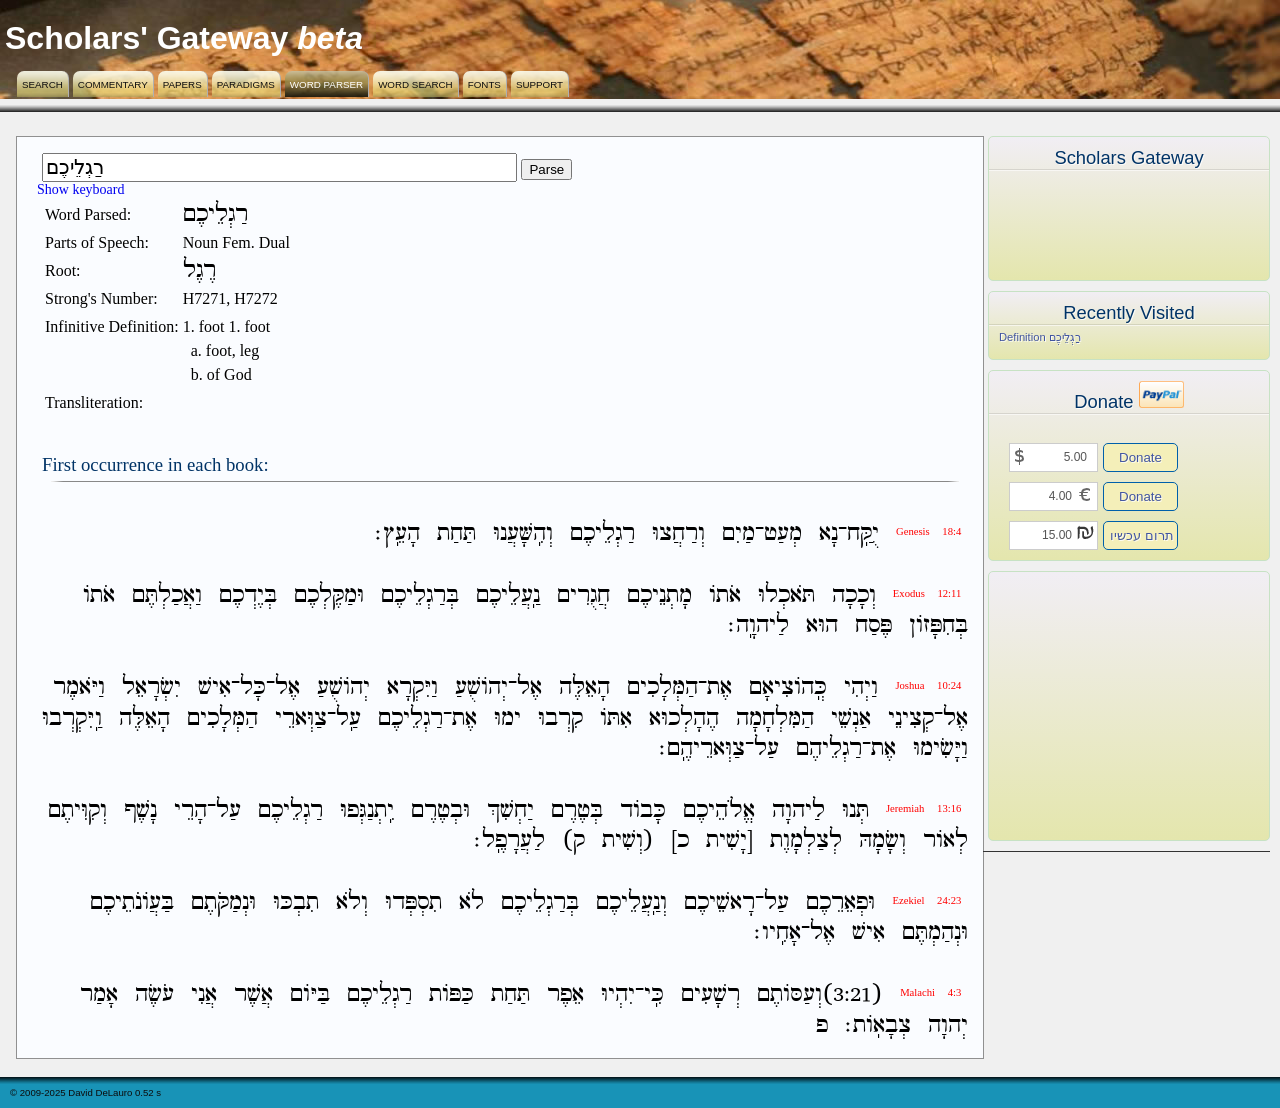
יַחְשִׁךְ (510, 810)
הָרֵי (190, 810)
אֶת (719, 688)
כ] (680, 840)
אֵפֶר (565, 995)
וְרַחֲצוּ (678, 533)
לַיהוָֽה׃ (758, 625)
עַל (766, 748)
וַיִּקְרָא (412, 688)
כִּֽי (654, 995)
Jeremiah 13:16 (923, 808)
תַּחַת (456, 533)
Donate (1140, 457)
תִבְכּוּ (296, 902)
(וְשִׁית (628, 840)
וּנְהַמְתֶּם (935, 932)
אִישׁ (214, 688)
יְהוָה (948, 1025)
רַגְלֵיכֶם (602, 533)
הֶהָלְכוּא (684, 718)
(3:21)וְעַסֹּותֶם (820, 995)
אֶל (529, 688)
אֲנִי (204, 995)
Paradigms (246, 84)
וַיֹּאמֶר (79, 688)
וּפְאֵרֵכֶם (840, 902)
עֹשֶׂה (154, 995)
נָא (828, 533)
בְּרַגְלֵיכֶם (420, 595)
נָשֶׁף (140, 810)
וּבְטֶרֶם (440, 810)
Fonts (484, 84)
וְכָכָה (854, 595)
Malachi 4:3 (930, 992)
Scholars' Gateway (146, 38)
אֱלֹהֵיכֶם (719, 810)
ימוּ (507, 718)
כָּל (253, 688)
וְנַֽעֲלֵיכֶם (631, 902)
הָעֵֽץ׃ (397, 533)
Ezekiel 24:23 (926, 900)
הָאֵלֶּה (584, 688)
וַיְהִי (861, 688)
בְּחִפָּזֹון (938, 625)
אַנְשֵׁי (851, 718)
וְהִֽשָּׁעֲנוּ (523, 533)
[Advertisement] (1099, 706)
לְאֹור (945, 840)
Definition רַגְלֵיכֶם (1040, 337)
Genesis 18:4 (928, 531)
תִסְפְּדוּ (413, 902)
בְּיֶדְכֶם (248, 595)
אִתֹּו (616, 718)
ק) (573, 840)
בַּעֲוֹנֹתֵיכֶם (132, 902)
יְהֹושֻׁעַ (481, 688)
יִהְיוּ (618, 995)
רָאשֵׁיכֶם (719, 902)
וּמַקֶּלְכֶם (329, 595)
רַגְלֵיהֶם (829, 748)
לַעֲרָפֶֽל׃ (509, 840)
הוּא (822, 625)
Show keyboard (81, 189)
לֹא (471, 902)
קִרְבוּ (560, 718)
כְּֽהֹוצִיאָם (788, 688)
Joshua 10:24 (928, 685)
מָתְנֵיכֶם (659, 595)
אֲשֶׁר (253, 995)
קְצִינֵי (911, 718)
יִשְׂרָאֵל (151, 688)
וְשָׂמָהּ (882, 840)
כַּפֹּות (451, 995)
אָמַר (99, 995)
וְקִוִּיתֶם (77, 810)
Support (539, 84)
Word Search (415, 84)
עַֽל (348, 718)
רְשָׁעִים (710, 995)
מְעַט (783, 533)
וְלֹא (352, 902)
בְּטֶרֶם (577, 810)
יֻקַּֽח (863, 533)
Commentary (113, 84)
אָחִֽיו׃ (777, 932)
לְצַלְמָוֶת (806, 840)
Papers (182, 84)
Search (42, 84)
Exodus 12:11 (927, 593)
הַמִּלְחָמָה (775, 718)
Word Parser (326, 84)
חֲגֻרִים (583, 595)
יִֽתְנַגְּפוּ (367, 810)
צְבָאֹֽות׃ (878, 1025)
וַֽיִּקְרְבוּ (72, 718)
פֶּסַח (873, 625)
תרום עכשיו (1142, 535)
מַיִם (738, 533)
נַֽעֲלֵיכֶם (508, 595)
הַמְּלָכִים (662, 688)
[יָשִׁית (729, 840)
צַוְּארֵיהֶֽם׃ (702, 748)
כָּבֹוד (643, 810)
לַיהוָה (798, 810)
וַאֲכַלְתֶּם (167, 595)
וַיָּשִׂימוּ (940, 748)
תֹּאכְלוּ (786, 595)
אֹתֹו (725, 595)
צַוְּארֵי (301, 718)
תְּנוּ (855, 810)
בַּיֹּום (310, 995)
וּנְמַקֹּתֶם (223, 902)
